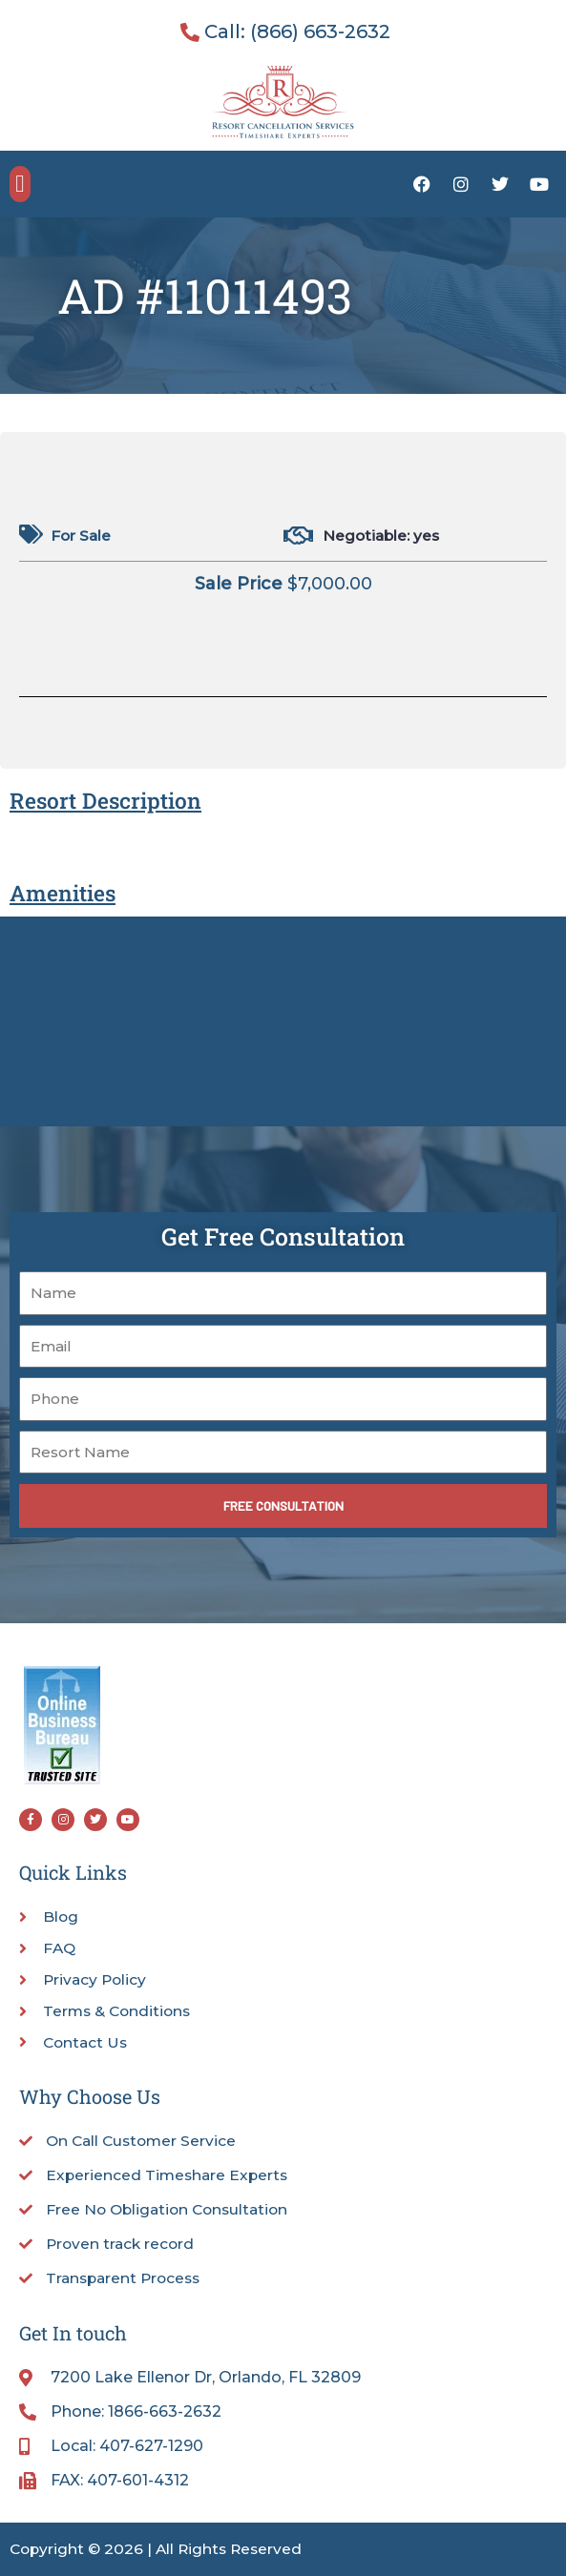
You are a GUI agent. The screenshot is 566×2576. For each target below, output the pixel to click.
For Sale (81, 535)
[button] (20, 184)
